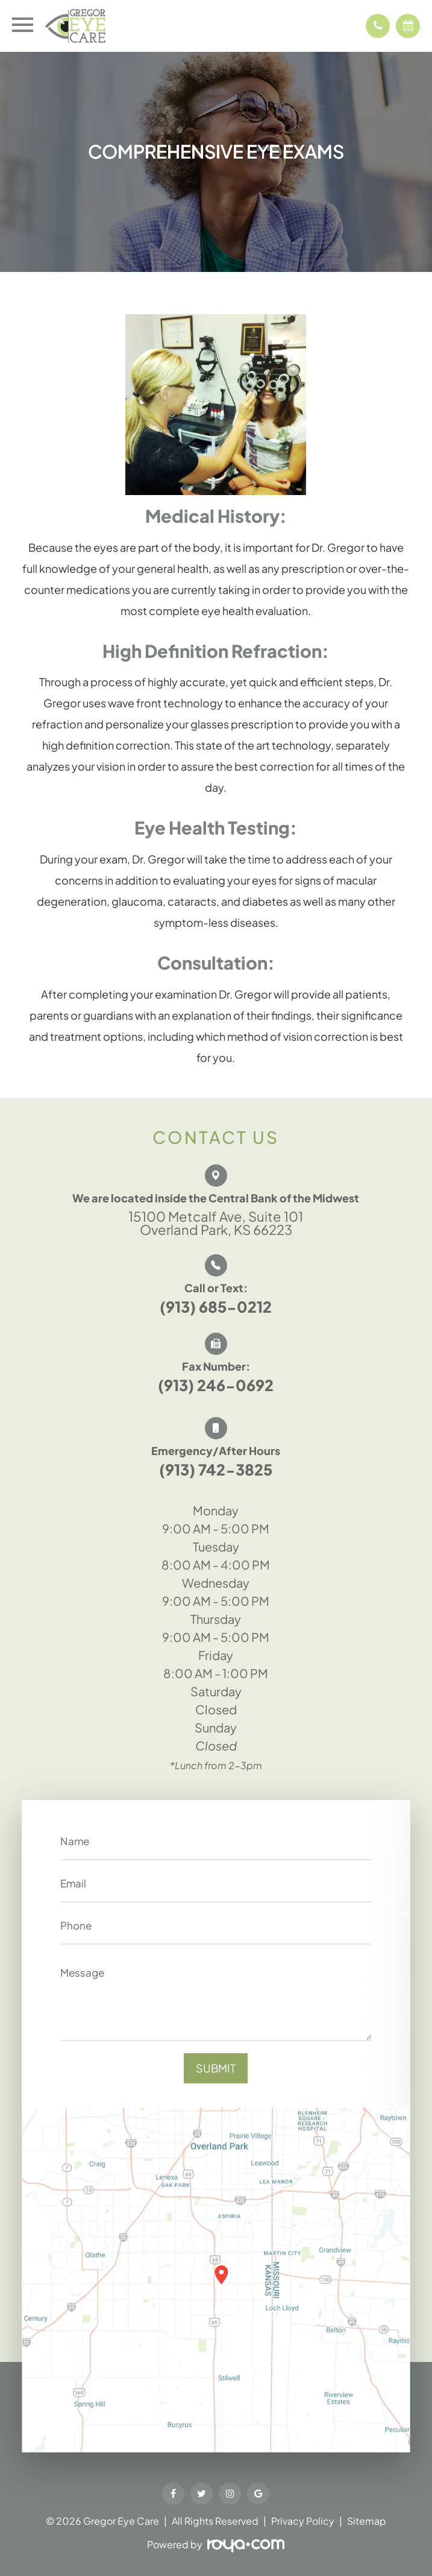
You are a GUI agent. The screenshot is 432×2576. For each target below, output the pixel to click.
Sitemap (366, 2520)
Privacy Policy (302, 2520)
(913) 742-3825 (215, 1469)
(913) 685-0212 (216, 1306)
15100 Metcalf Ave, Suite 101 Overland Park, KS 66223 (215, 1223)
